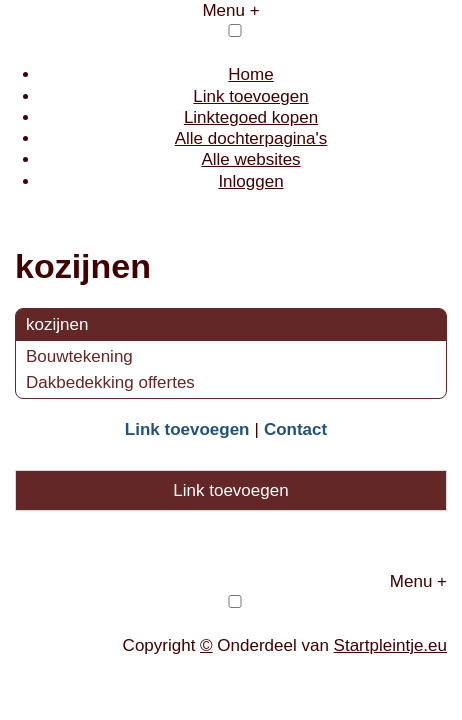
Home (250, 74)
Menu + (230, 10)
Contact (295, 429)
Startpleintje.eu (390, 645)
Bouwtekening (79, 356)
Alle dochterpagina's (251, 138)
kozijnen (57, 324)
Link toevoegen (250, 96)
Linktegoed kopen (251, 117)
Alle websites (250, 159)
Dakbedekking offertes (110, 382)
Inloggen (250, 181)
